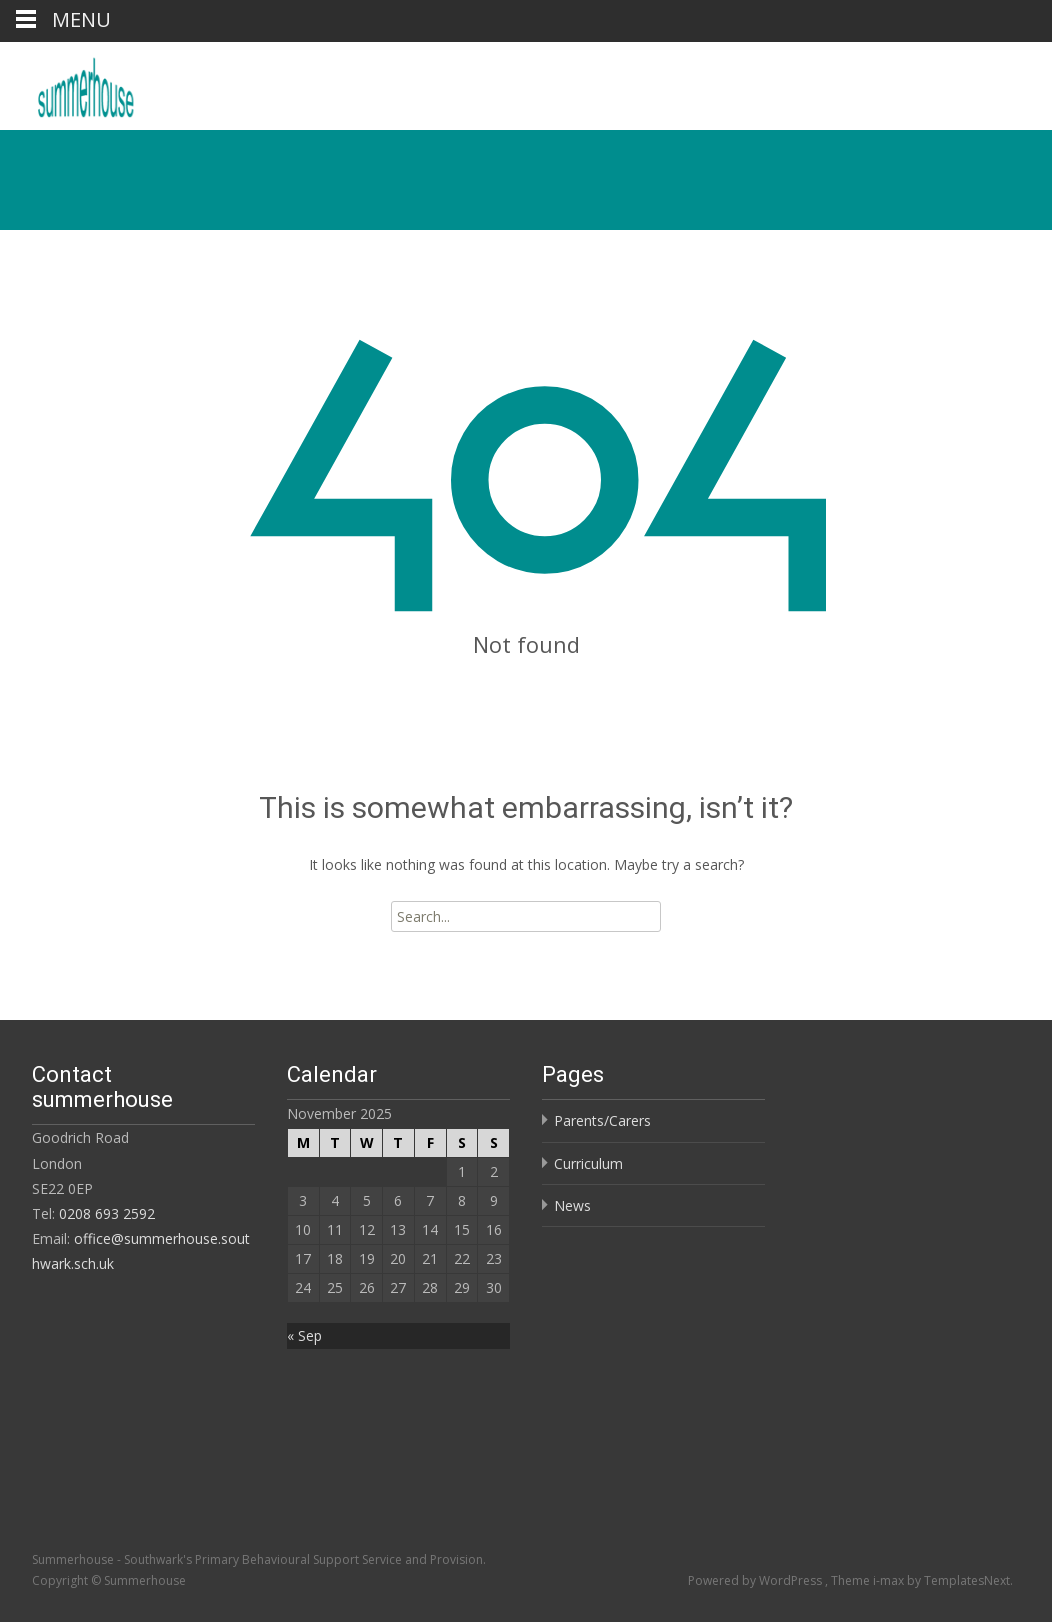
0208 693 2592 (107, 1213)
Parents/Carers (602, 1120)
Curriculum (588, 1163)
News (572, 1205)
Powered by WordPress (756, 1580)
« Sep (304, 1335)
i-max (890, 1580)
